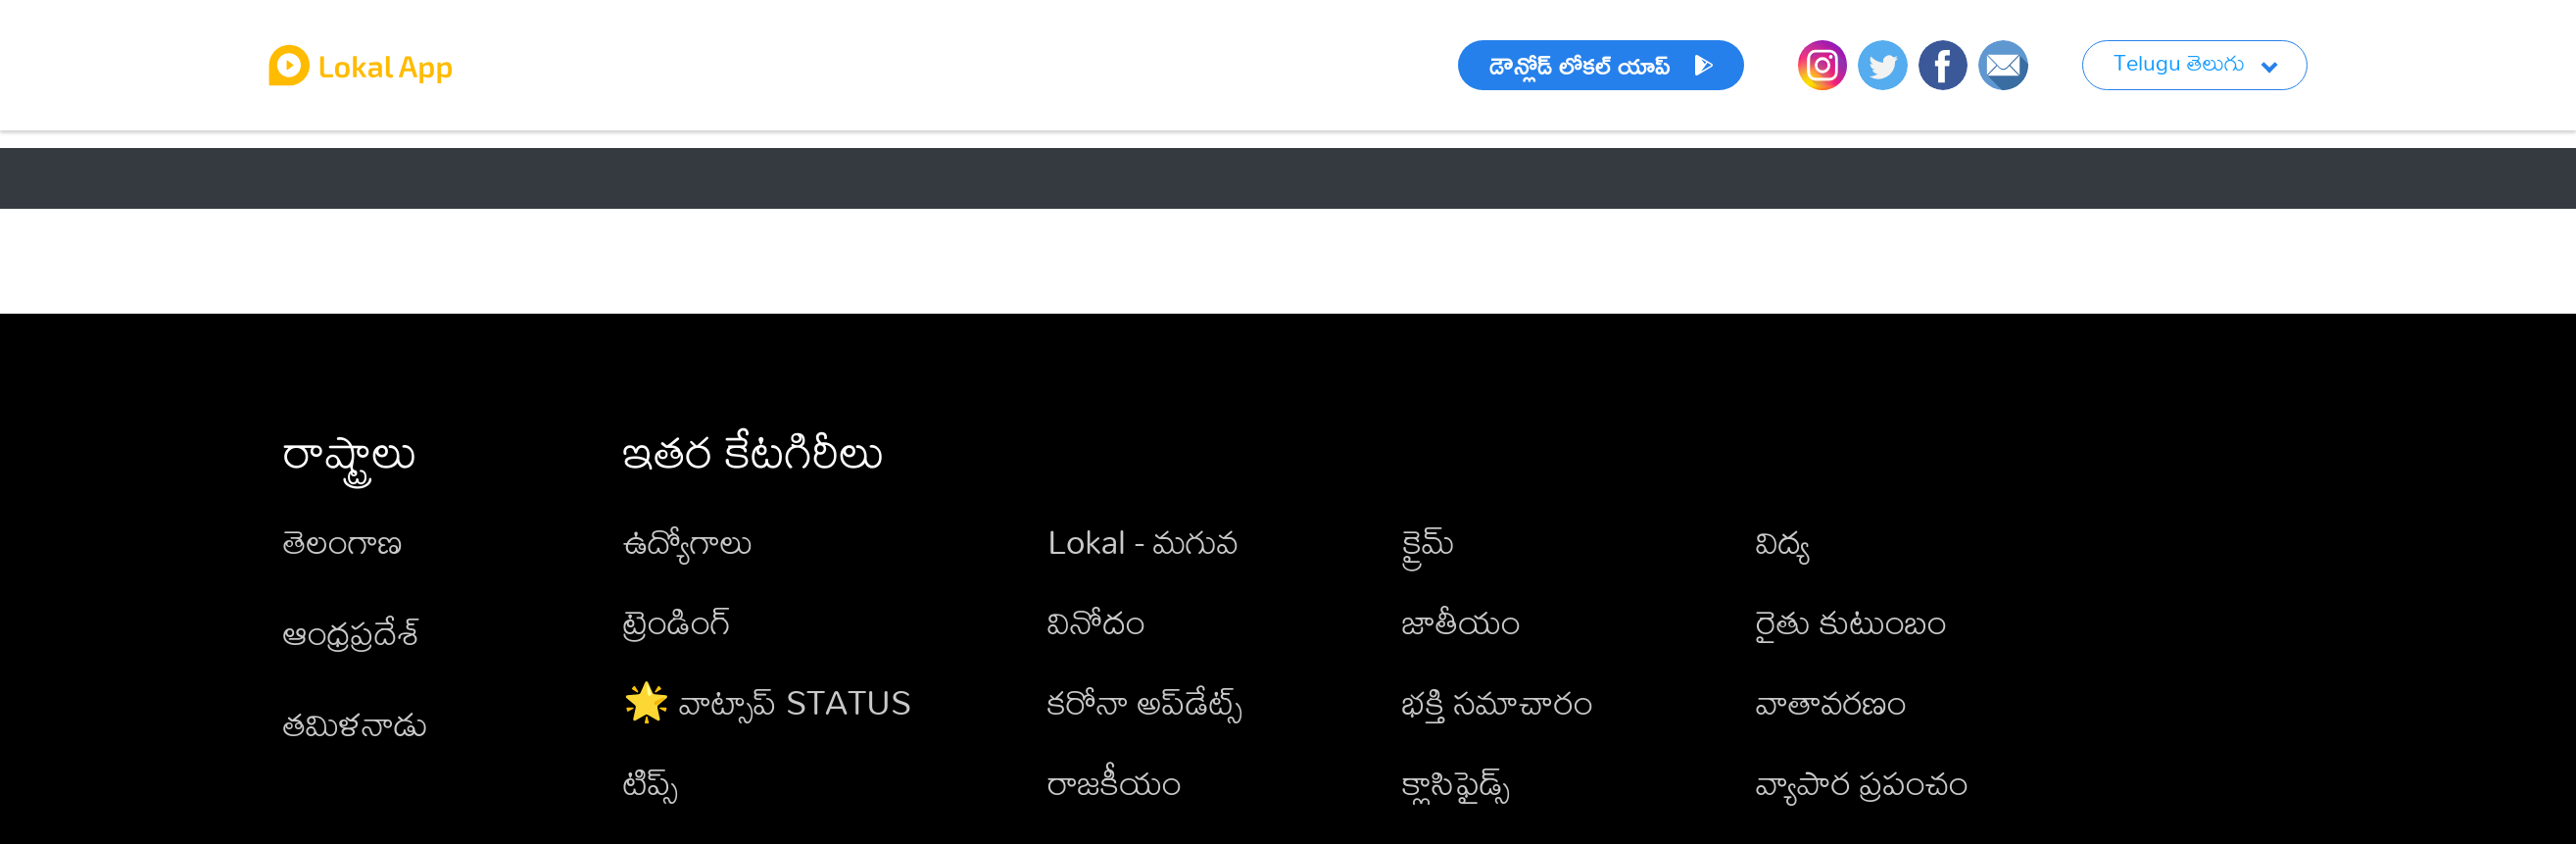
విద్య (1783, 540)
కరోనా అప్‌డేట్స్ (1144, 701)
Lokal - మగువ (1143, 540)
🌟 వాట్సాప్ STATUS (767, 701)
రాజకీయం (1114, 782)
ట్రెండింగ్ (677, 621)
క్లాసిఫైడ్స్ (1456, 782)
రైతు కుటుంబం (1851, 621)
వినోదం (1096, 621)
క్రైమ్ (1428, 540)
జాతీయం (1461, 621)
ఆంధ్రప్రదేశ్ (352, 632)
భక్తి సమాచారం (1497, 701)
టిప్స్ (650, 782)
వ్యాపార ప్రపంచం (1862, 782)
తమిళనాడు (355, 723)
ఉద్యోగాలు (688, 540)
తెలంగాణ (343, 540)
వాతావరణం (1831, 701)
